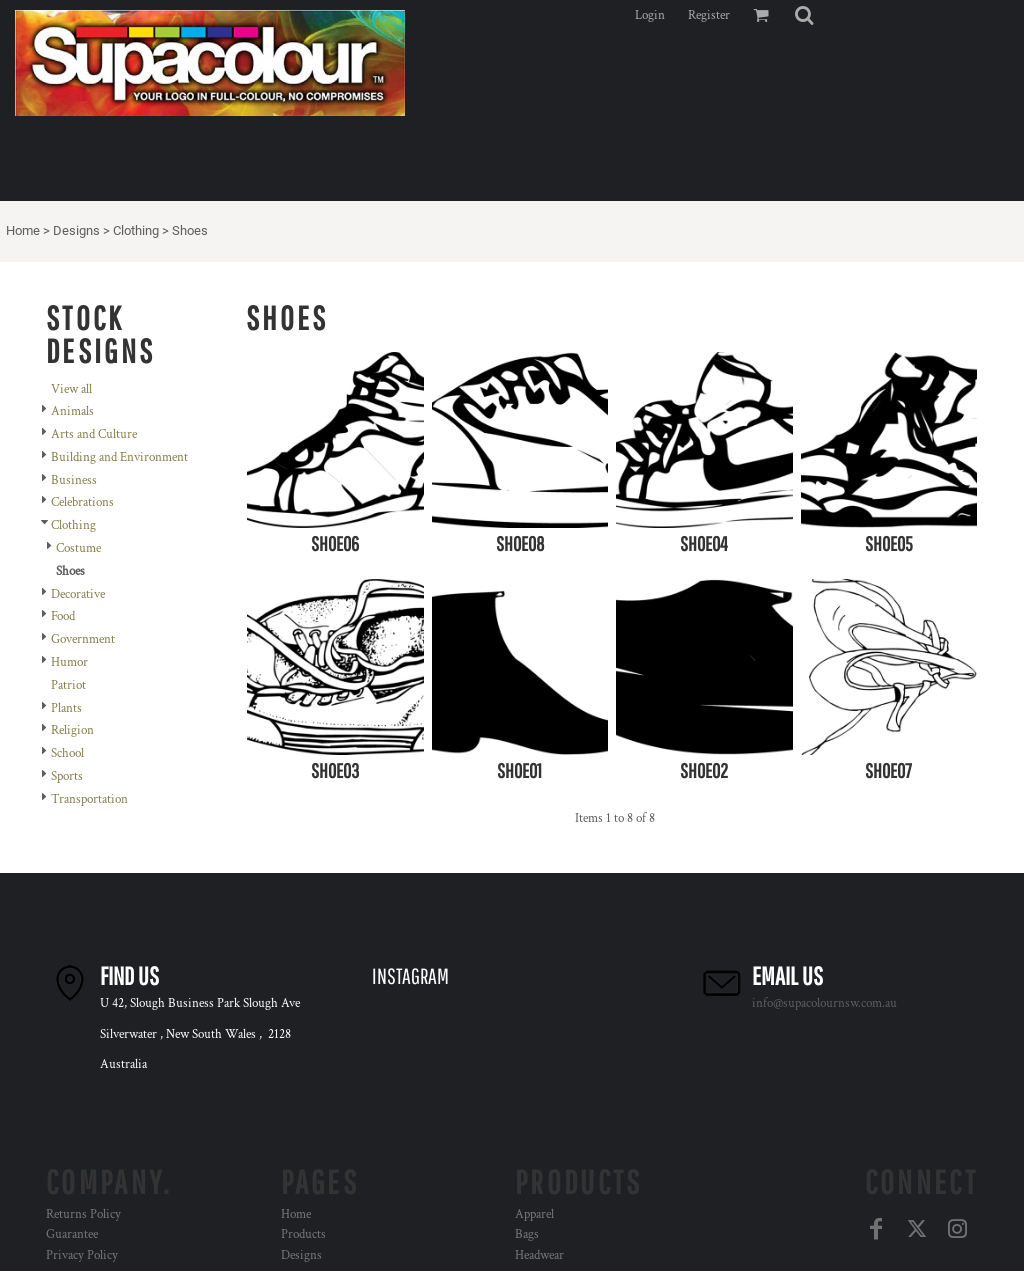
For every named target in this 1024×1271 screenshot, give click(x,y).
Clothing (136, 230)
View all (71, 389)
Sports (67, 776)
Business (74, 480)
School (67, 753)
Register (709, 15)
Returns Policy (83, 1214)
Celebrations (82, 502)
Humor (69, 662)
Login (650, 15)
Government (83, 639)
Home (23, 230)
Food (63, 616)
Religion (72, 730)
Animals (72, 411)
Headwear (539, 1255)
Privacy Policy (82, 1255)
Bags (527, 1234)
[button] (804, 15)
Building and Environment (119, 457)
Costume (78, 548)
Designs (76, 230)
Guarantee (72, 1234)
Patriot (68, 685)
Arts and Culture (94, 434)
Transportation (89, 799)
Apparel (534, 1214)
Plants (66, 708)
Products (303, 1234)
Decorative (78, 594)
